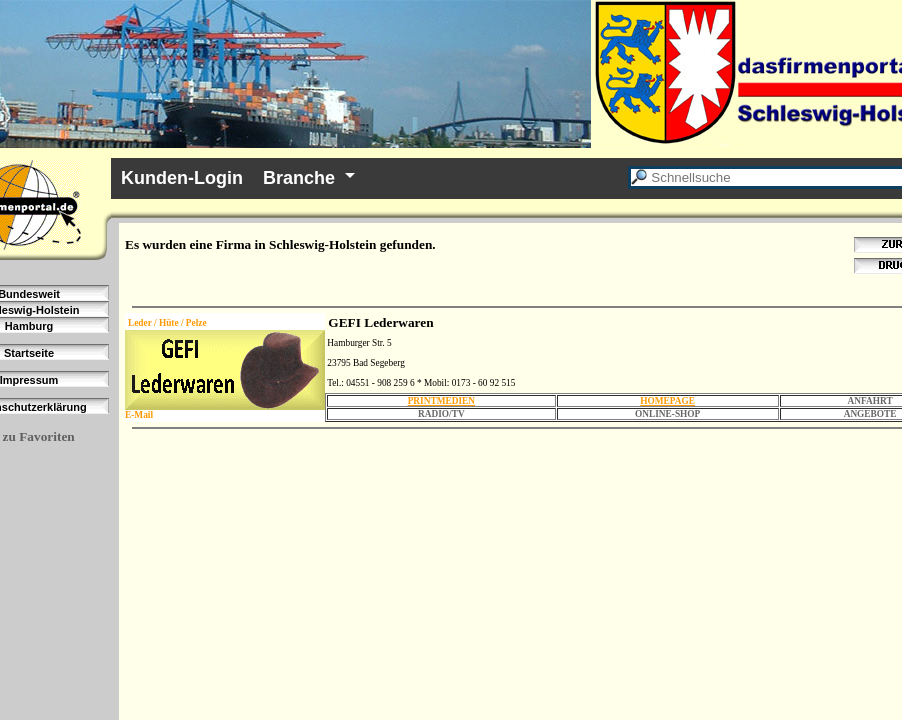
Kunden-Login (182, 178)
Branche (299, 178)
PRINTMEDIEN (441, 401)
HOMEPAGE (667, 401)
